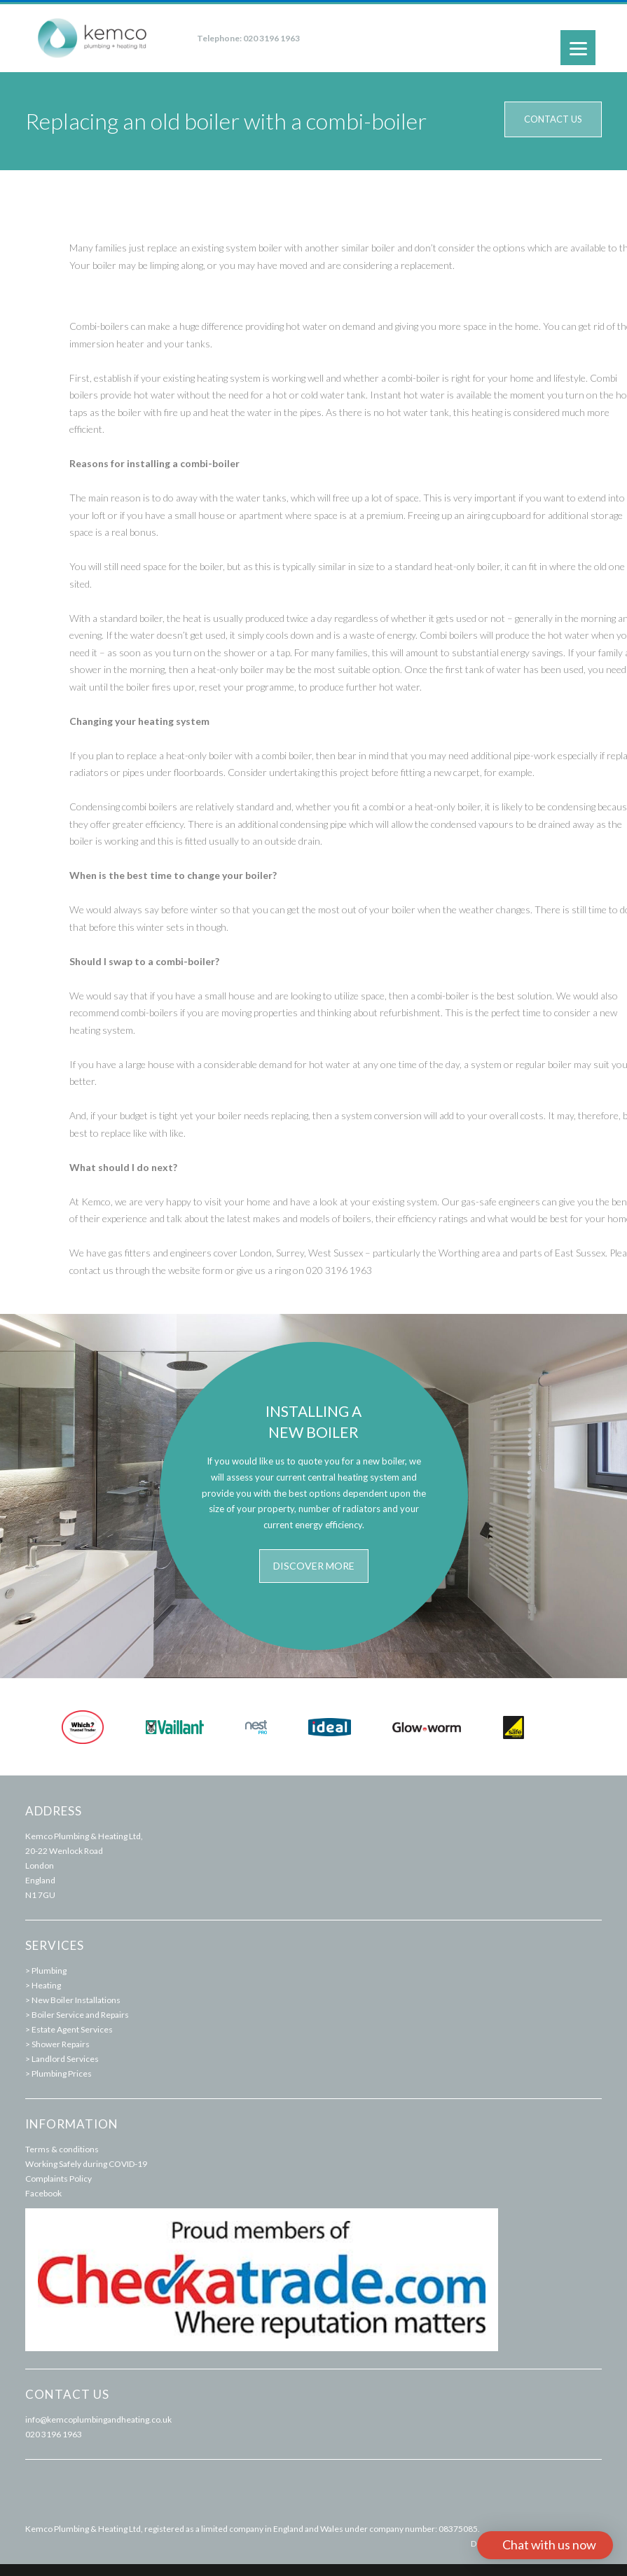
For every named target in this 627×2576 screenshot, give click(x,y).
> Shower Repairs (57, 2044)
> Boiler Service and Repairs (77, 2014)
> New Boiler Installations (72, 2000)
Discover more (313, 1566)
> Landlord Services (62, 2059)
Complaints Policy (58, 2178)
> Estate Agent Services (69, 2029)
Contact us (553, 119)
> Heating (43, 1985)
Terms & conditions (62, 2149)
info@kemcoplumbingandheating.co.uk (98, 2419)
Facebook (43, 2193)
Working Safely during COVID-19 (86, 2164)
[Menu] (577, 47)
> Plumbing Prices (58, 2073)
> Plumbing (46, 1970)
